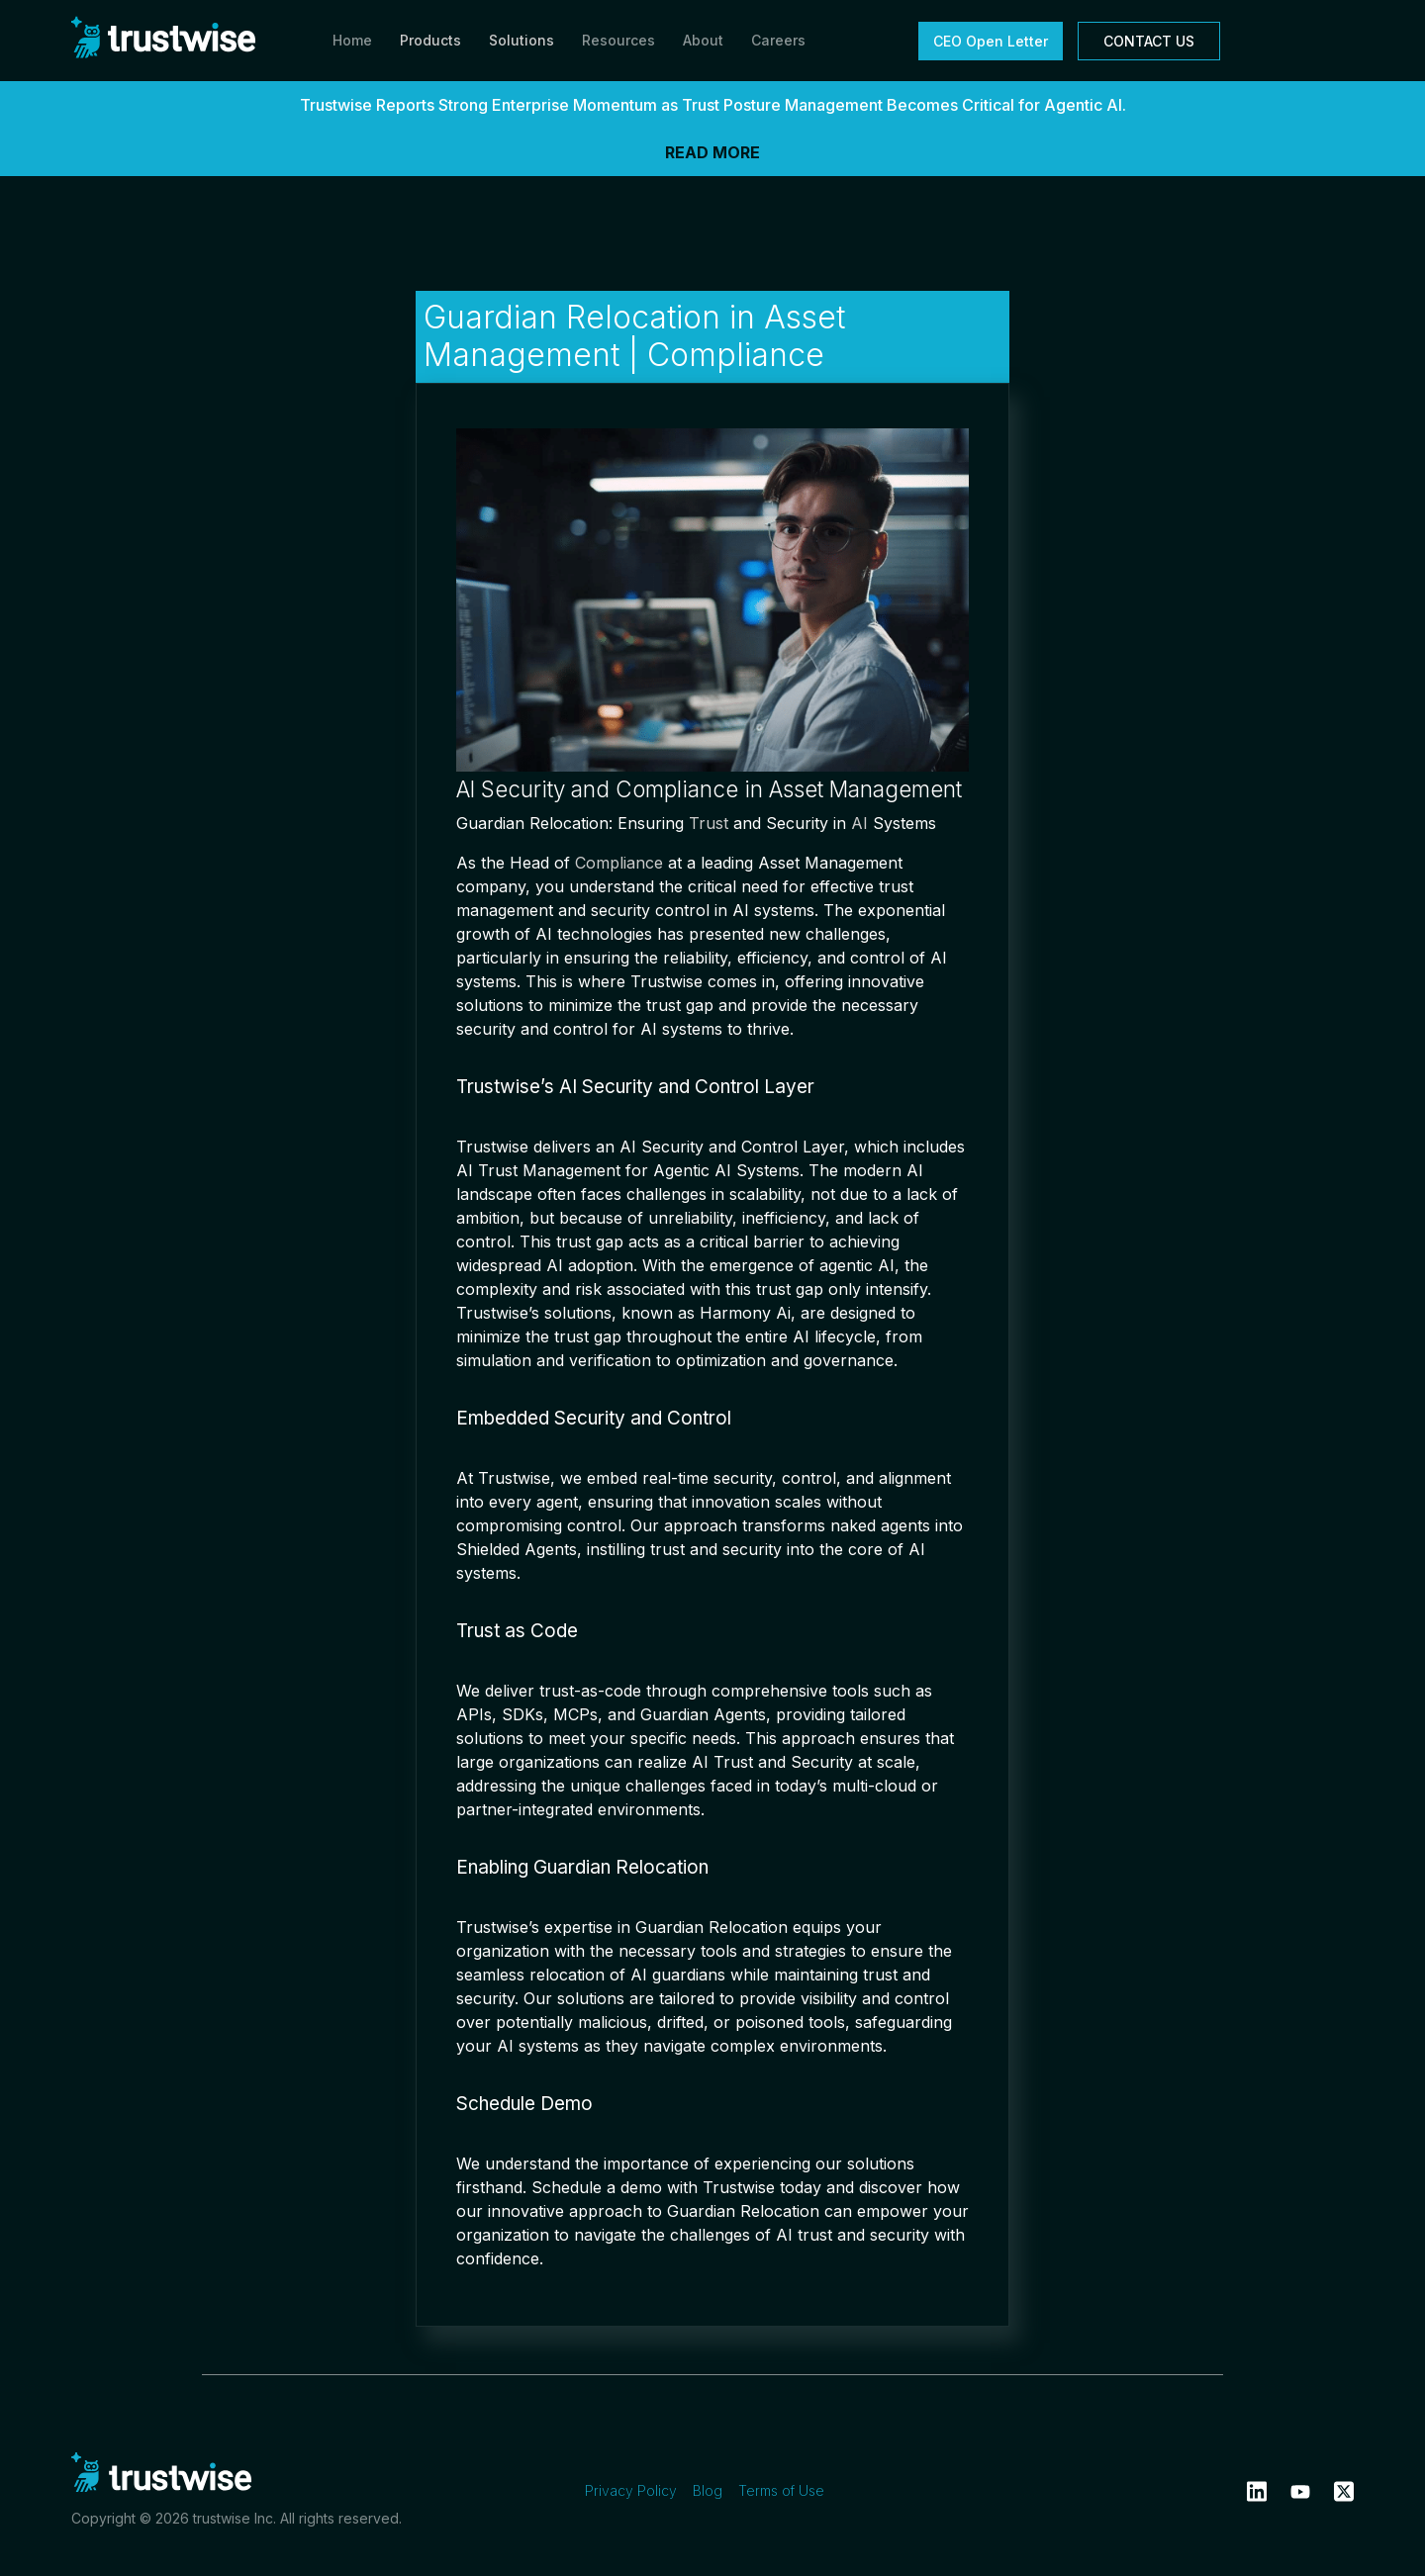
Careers (778, 40)
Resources (618, 40)
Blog (707, 2490)
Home (352, 40)
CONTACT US (1148, 41)
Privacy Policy (631, 2490)
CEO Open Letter (990, 41)
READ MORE (712, 152)
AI (859, 823)
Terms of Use (781, 2490)
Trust (708, 823)
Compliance (619, 863)
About (703, 40)
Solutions (521, 40)
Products (430, 40)
